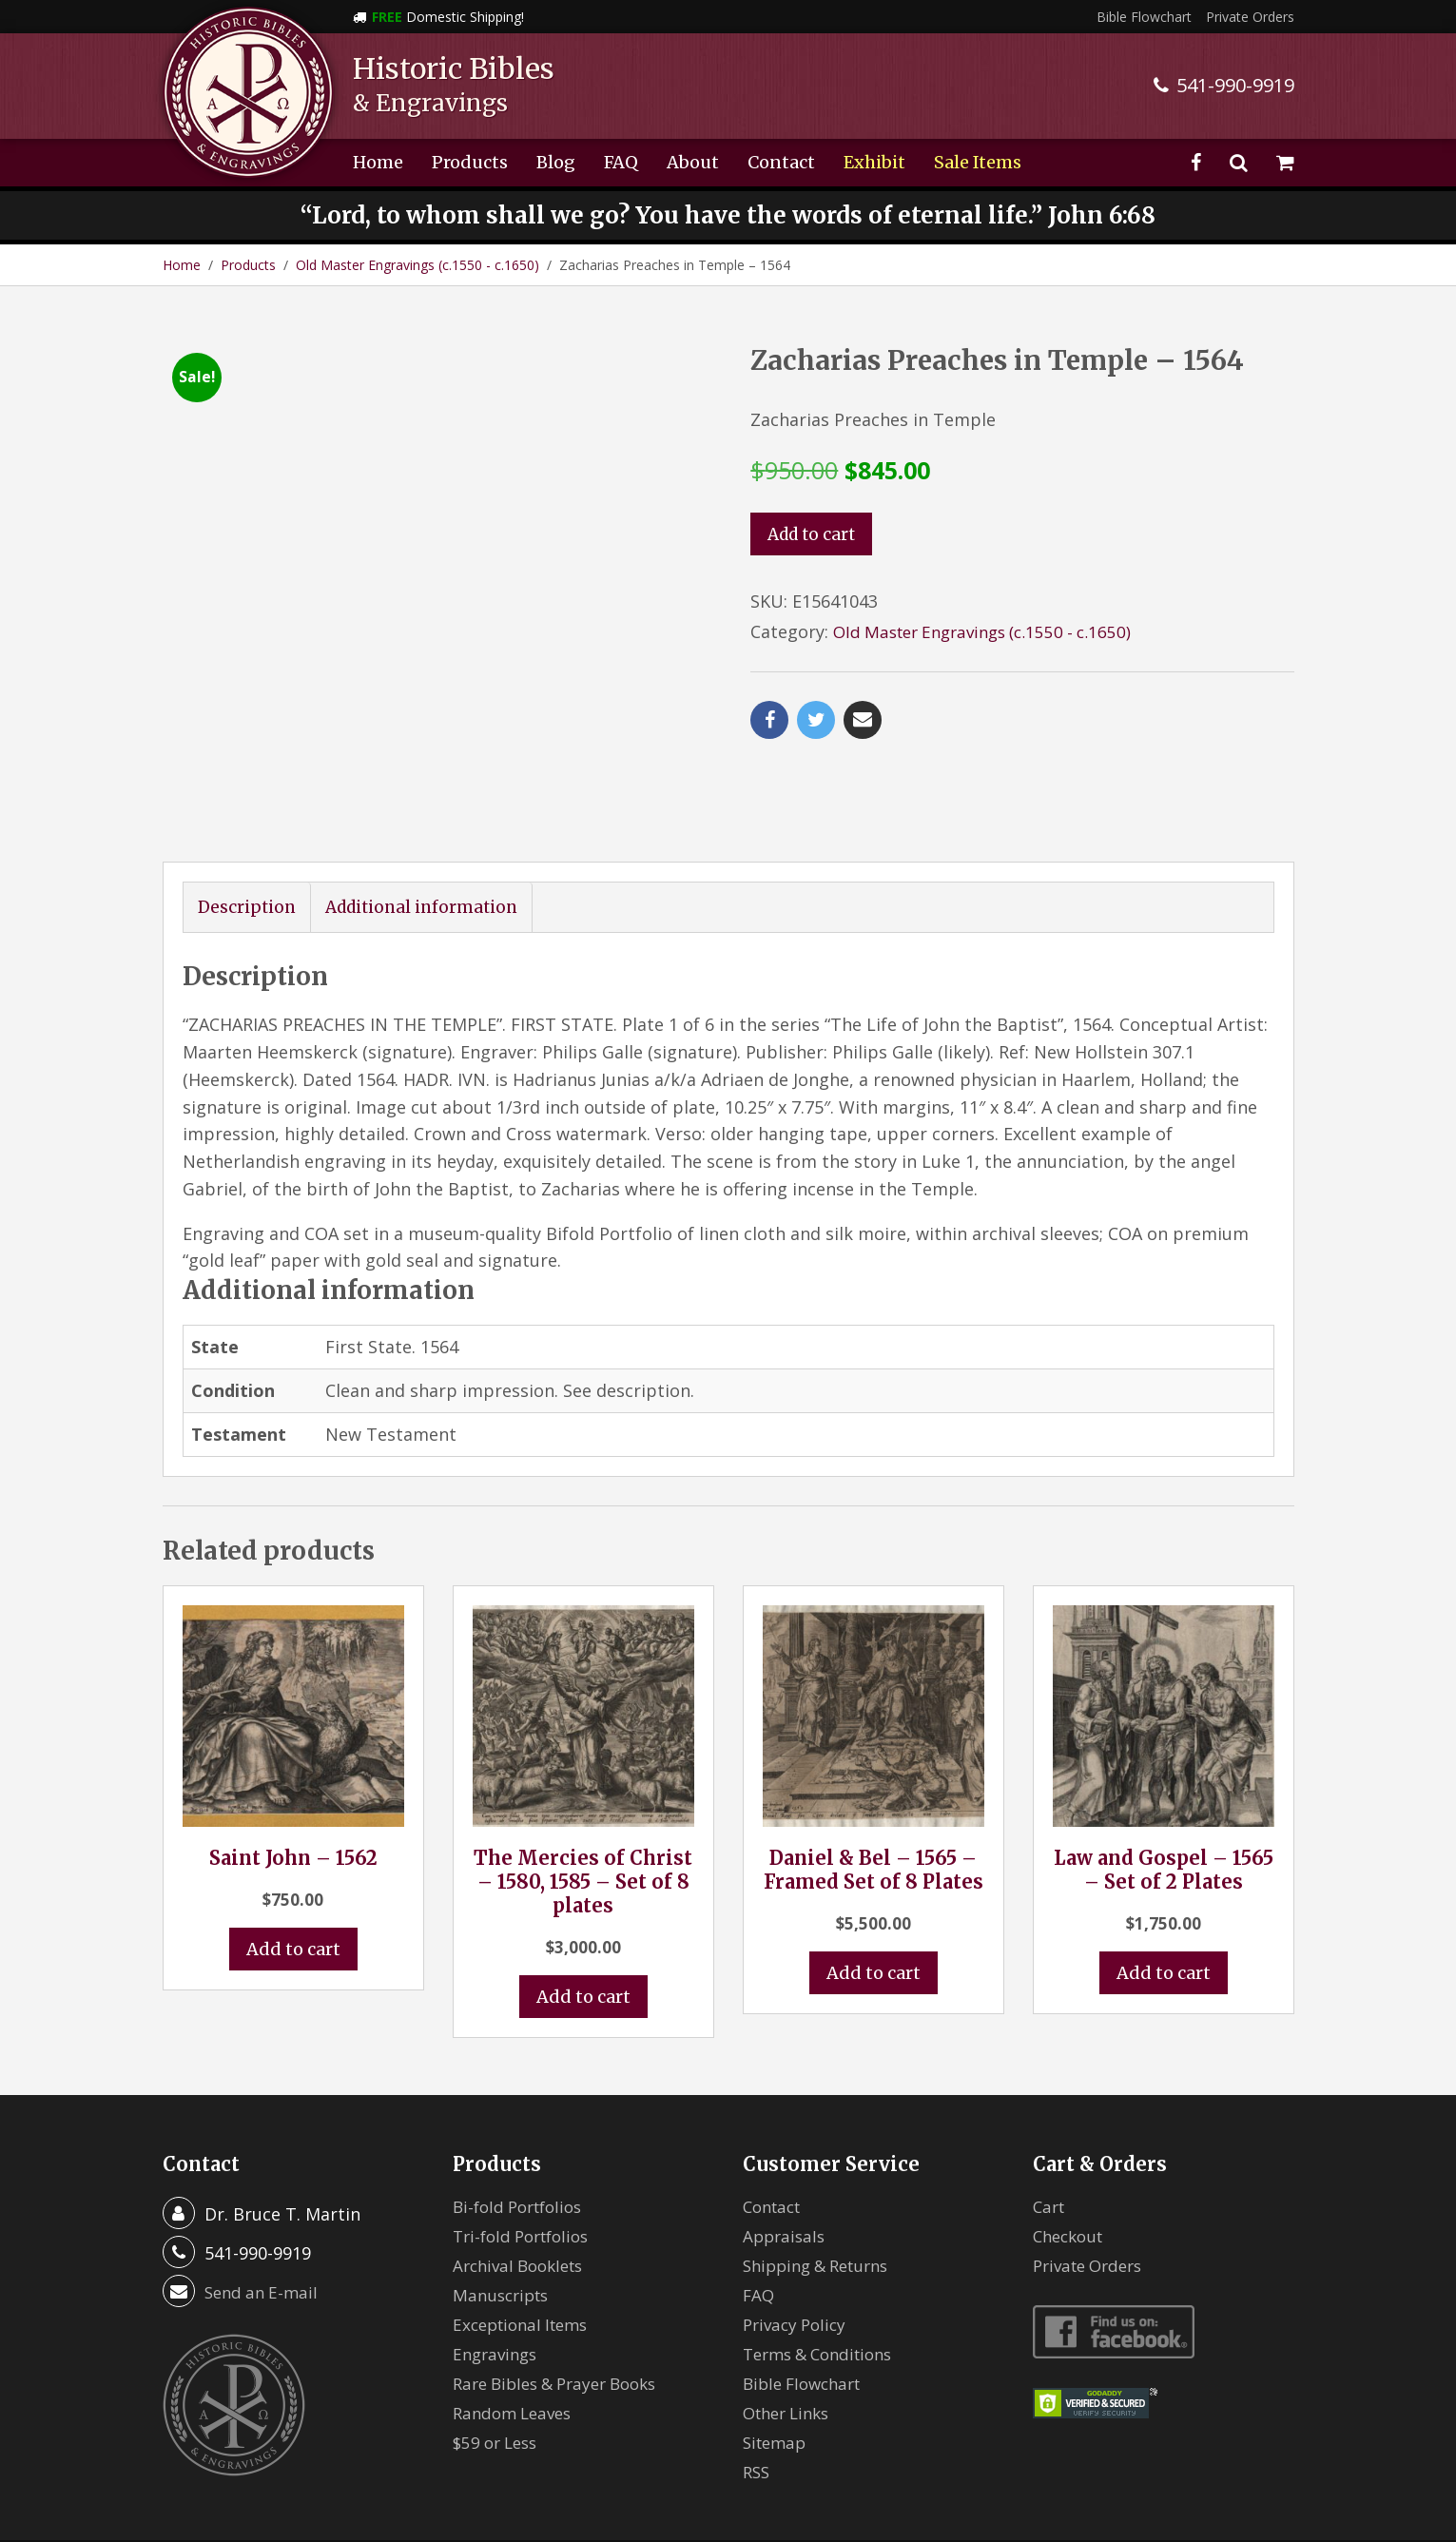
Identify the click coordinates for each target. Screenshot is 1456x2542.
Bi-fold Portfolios (523, 2118)
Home (378, 162)
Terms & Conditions (824, 2266)
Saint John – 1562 (293, 1769)
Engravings (498, 2266)
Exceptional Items (526, 2236)
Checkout (1071, 2148)
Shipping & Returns (823, 2177)
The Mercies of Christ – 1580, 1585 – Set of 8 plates (583, 1793)
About (693, 162)
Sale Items (977, 162)
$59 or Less (499, 2354)
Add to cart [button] (293, 1862)
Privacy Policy (798, 2236)
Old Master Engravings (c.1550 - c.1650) (417, 265)
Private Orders (1250, 17)
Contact (781, 162)
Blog (555, 162)
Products (470, 162)
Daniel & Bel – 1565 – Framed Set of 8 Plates (873, 1781)
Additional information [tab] (429, 819)
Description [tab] (248, 819)
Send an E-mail (264, 2204)
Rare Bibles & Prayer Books (564, 2295)
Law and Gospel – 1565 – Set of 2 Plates (1163, 1781)
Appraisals (786, 2148)
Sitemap (777, 2354)
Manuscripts (504, 2207)
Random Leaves (516, 2325)
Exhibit (874, 162)
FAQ (621, 162)
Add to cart (814, 535)
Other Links (791, 2325)
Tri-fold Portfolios (527, 2148)
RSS (757, 2384)
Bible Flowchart (1144, 17)
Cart (1050, 2118)
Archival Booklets (523, 2177)
